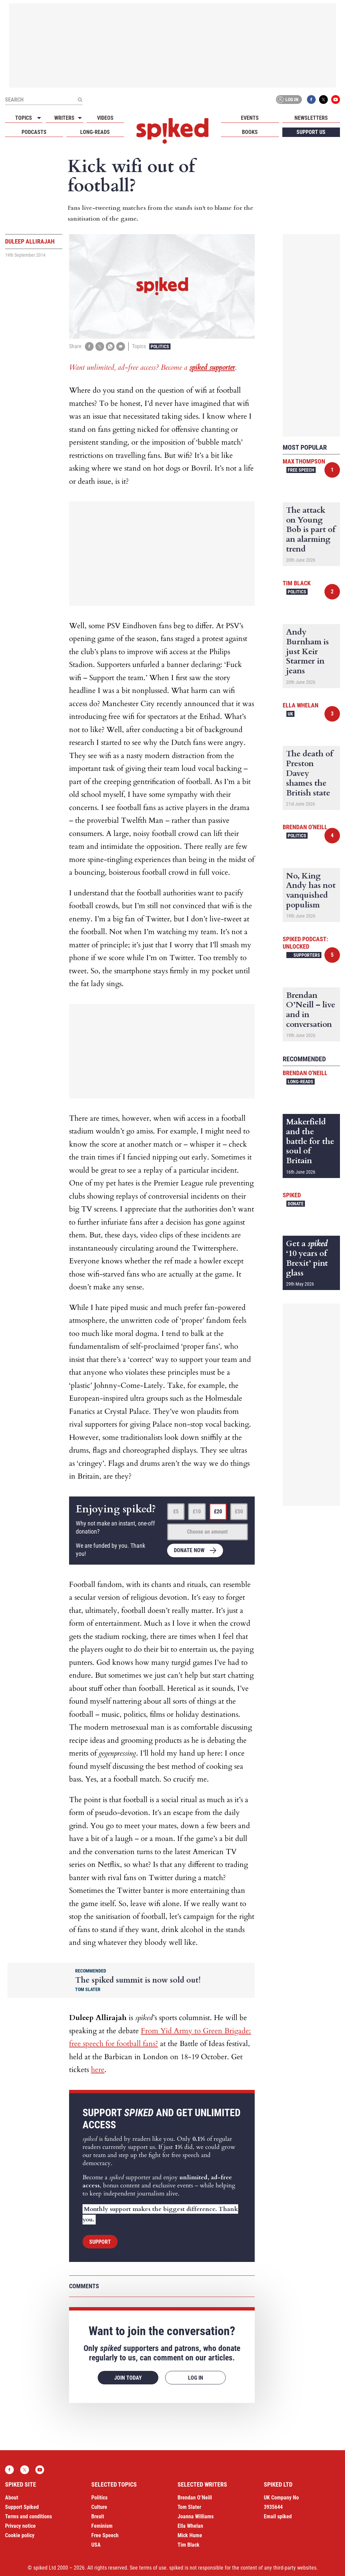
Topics (23, 118)
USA (96, 2545)
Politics (160, 346)
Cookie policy (19, 2535)
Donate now (189, 1550)
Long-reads (95, 132)
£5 (176, 1511)
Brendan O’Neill (195, 2497)
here (97, 2070)
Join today (128, 2378)
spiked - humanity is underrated (172, 131)
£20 (218, 1511)
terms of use (152, 2568)
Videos (105, 118)
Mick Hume (190, 2535)
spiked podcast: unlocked (305, 942)
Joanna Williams (196, 2516)
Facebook (311, 99)
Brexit (97, 2516)
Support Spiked (22, 2507)
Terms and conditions (28, 2516)
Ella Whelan (300, 705)
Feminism (102, 2526)
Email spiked (278, 2516)
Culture (99, 2507)
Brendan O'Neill (305, 827)
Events (250, 118)
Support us (310, 132)
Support (100, 2242)
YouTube (335, 99)
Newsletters (311, 118)
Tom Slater (189, 2507)
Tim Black (297, 583)
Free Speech (301, 470)
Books (250, 132)
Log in (288, 99)
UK (290, 714)
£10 (197, 1511)
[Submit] (80, 99)
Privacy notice (20, 2526)
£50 (239, 1511)
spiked (292, 1195)
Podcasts (34, 132)
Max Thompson (304, 461)
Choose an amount (207, 1532)
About (11, 2497)
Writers (64, 118)
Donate (296, 1203)
